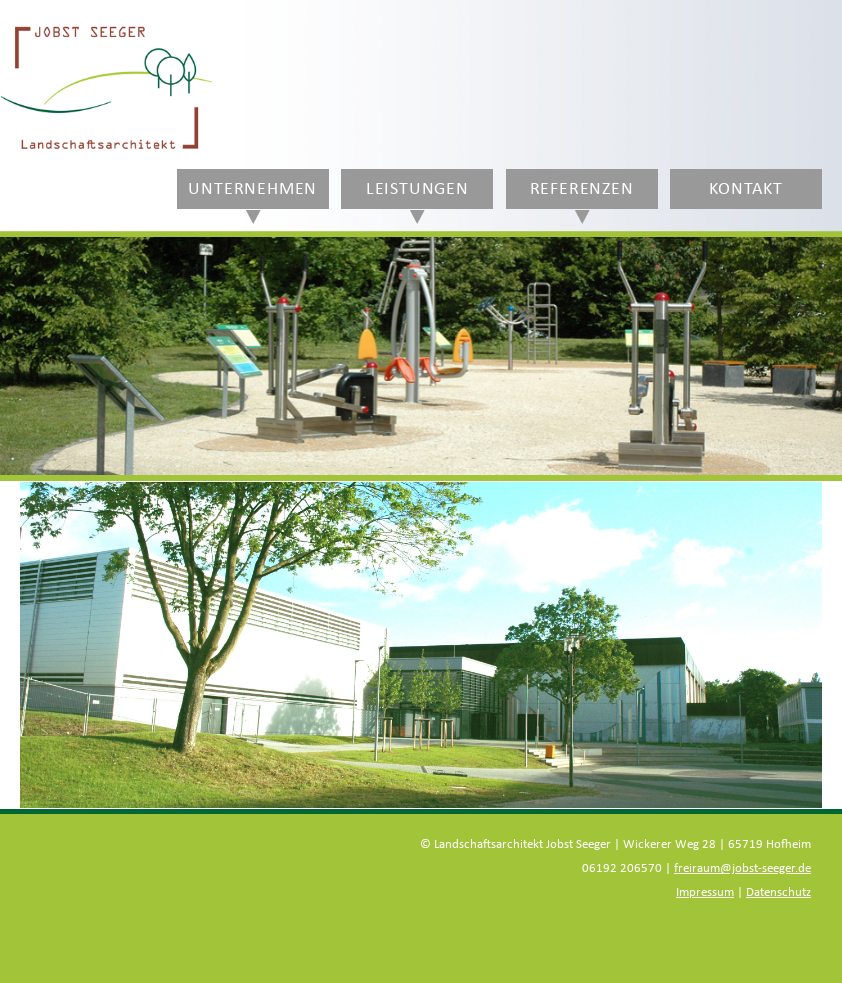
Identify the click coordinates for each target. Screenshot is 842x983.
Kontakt (746, 189)
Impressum (705, 892)
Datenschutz (778, 892)
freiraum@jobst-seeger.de (742, 868)
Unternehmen (252, 189)
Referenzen (582, 189)
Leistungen (417, 189)
